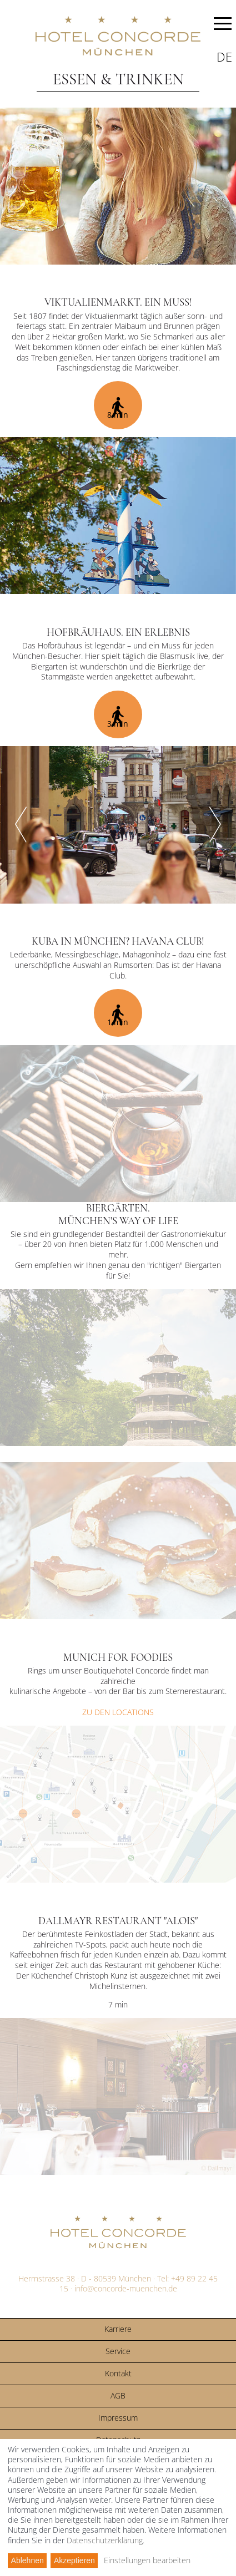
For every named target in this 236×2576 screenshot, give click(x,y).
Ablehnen (27, 2560)
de (224, 56)
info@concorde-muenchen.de (125, 2288)
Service (118, 2351)
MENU (222, 25)
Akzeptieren (74, 2560)
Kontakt (118, 2373)
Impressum (118, 2417)
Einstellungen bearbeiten (147, 2560)
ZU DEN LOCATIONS (118, 1712)
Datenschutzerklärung (105, 2540)
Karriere (118, 2329)
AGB (118, 2395)
